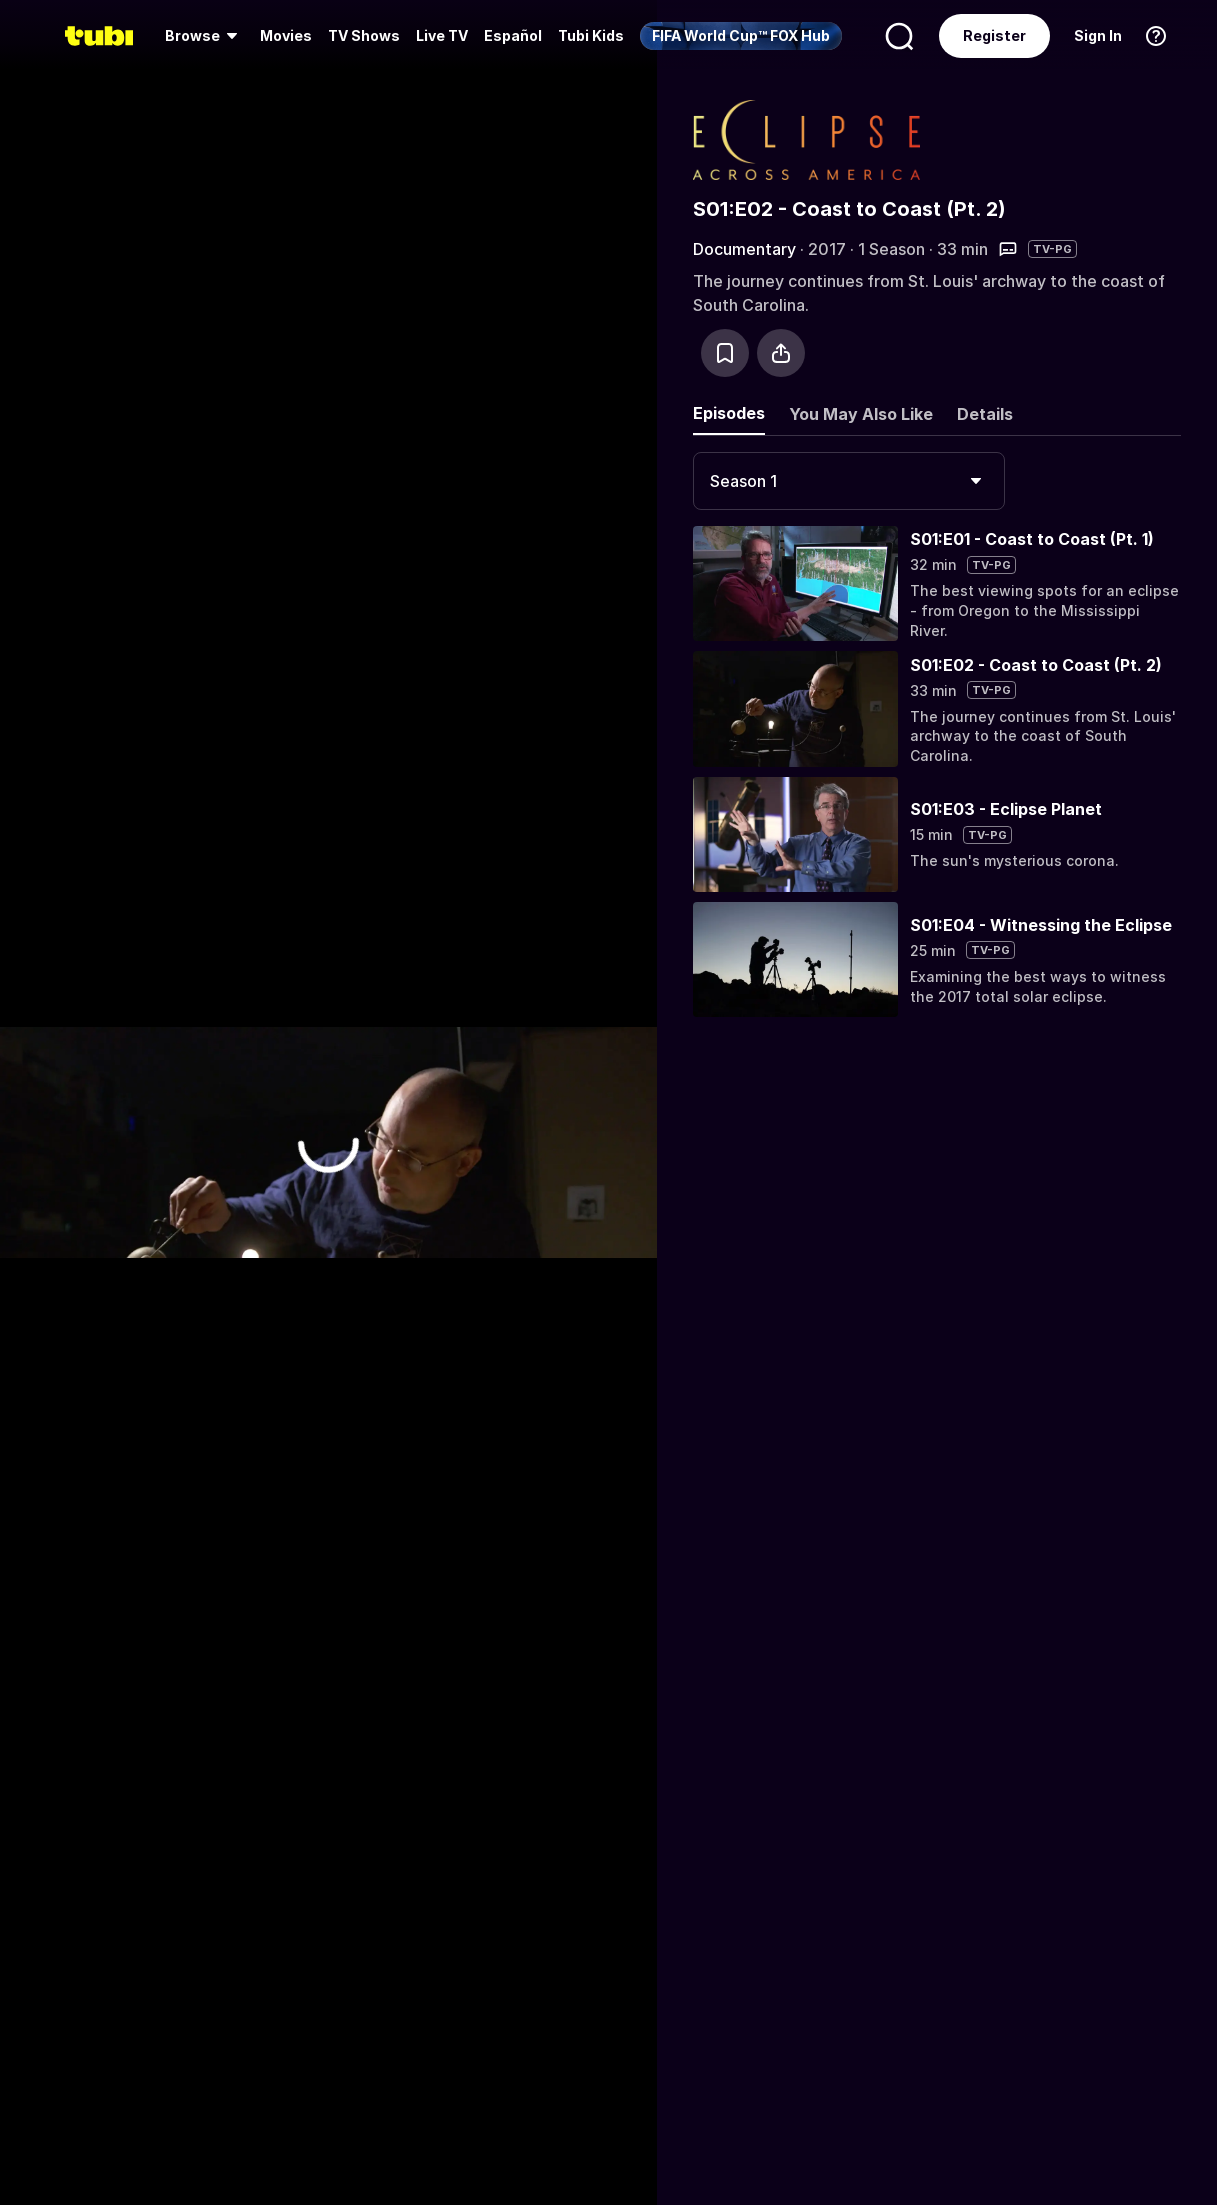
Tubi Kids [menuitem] (591, 35)
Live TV (442, 35)
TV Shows (364, 35)
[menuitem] (204, 36)
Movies (286, 35)
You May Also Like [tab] (861, 414)
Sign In (1098, 35)
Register (994, 35)
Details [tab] (985, 414)
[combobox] (849, 481)
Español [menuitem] (513, 35)
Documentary (744, 249)
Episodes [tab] (729, 413)
